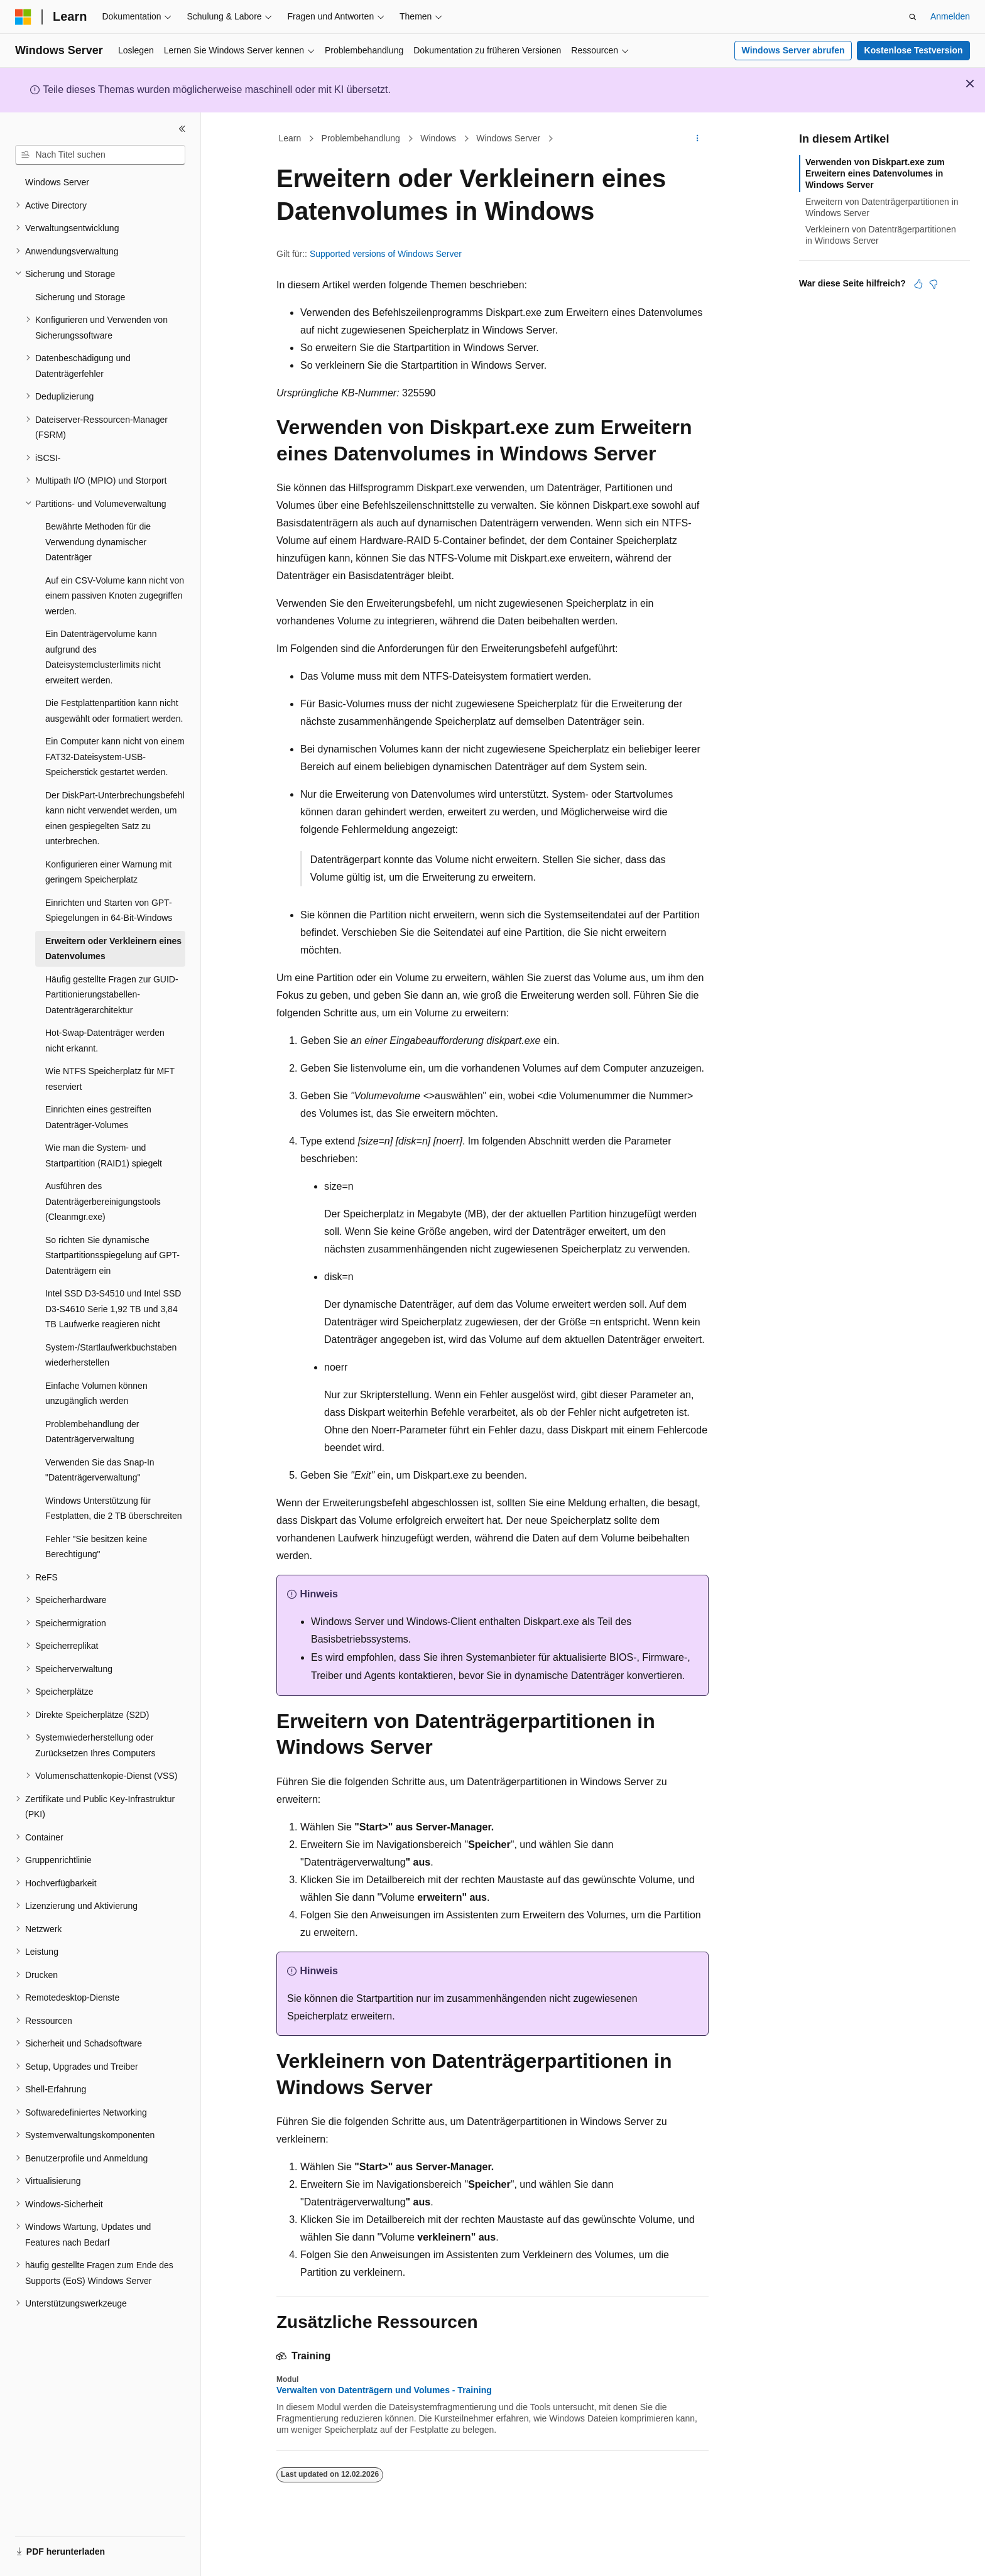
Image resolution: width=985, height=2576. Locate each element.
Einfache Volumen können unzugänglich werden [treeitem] (96, 1393)
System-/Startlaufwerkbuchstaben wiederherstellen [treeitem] (111, 1355)
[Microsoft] (23, 17)
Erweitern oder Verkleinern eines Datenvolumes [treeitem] (113, 949)
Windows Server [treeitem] (57, 182)
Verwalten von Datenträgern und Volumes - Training (384, 2390)
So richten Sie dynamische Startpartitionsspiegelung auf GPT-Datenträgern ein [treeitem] (112, 1255)
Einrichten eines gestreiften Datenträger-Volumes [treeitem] (98, 1117)
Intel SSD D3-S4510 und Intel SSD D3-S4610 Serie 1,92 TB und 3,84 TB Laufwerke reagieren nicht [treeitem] (113, 1308)
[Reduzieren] (182, 128)
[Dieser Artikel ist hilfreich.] (918, 283)
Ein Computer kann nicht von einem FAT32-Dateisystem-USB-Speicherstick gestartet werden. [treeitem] (115, 756)
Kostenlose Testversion (913, 50)
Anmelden (950, 16)
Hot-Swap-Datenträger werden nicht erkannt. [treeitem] (105, 1040)
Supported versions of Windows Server (386, 254)
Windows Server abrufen (793, 50)
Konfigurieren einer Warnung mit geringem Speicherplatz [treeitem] (108, 872)
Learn (290, 138)
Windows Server (508, 138)
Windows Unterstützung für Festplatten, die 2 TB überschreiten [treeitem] (113, 1508)
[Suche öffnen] (912, 17)
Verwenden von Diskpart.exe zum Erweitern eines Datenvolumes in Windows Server (875, 173)
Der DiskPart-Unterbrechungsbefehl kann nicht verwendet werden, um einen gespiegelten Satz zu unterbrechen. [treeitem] (115, 818)
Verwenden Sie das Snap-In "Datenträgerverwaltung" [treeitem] (100, 1470)
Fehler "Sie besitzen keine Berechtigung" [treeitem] (96, 1547)
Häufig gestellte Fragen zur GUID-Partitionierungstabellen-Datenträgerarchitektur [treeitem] (111, 994)
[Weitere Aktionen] (698, 139)
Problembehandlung (361, 138)
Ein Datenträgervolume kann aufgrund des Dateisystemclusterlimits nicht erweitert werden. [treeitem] (103, 657)
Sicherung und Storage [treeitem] (80, 297)
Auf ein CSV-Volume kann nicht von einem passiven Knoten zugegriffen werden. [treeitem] (114, 595)
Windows (438, 138)
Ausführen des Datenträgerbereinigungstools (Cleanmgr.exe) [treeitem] (103, 1201)
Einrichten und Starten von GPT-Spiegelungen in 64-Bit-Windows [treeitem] (108, 910)
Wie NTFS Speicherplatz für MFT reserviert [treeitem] (110, 1079)
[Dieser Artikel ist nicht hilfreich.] (933, 283)
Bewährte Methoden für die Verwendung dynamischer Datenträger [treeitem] (98, 541)
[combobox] (100, 155)
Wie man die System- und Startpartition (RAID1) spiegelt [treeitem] (103, 1155)
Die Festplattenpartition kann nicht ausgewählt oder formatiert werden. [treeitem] (114, 711)
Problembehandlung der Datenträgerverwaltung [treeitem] (92, 1432)
